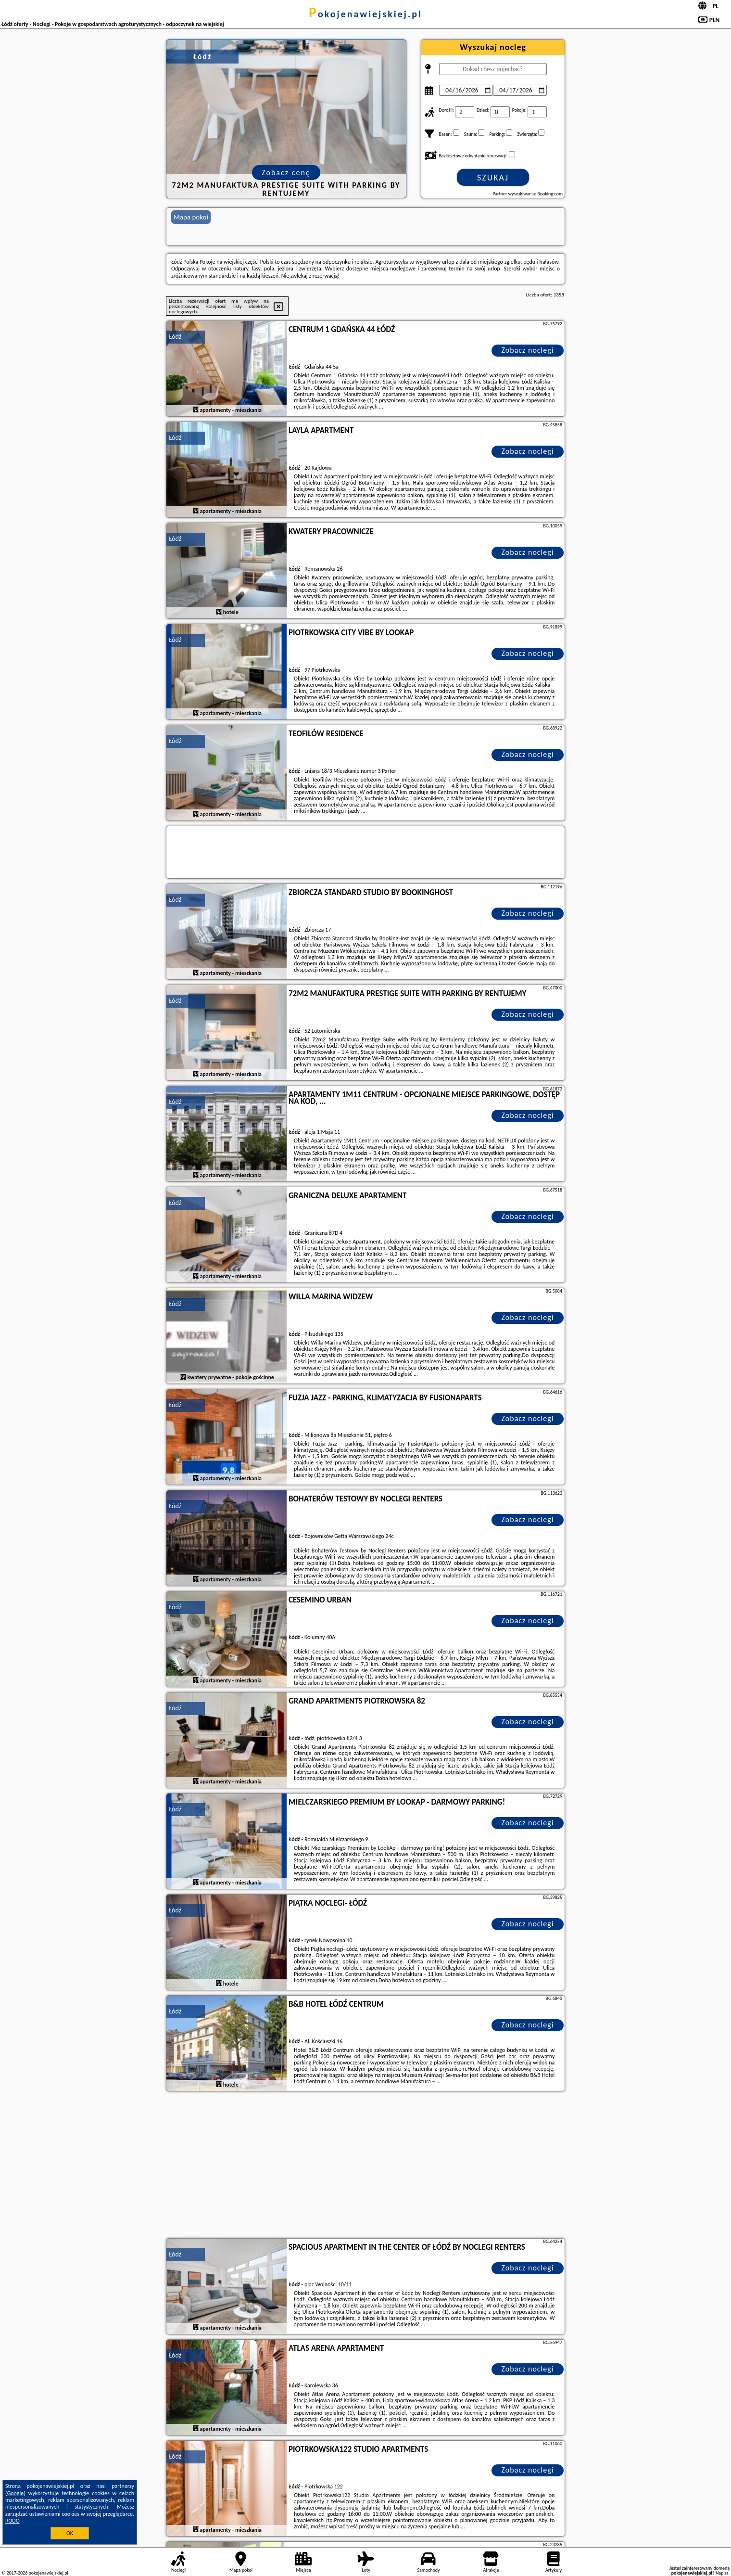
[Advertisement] (365, 2166)
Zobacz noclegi (528, 350)
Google (15, 2493)
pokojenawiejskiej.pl (365, 14)
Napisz (722, 2573)
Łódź (175, 337)
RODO (12, 2520)
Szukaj (493, 177)
